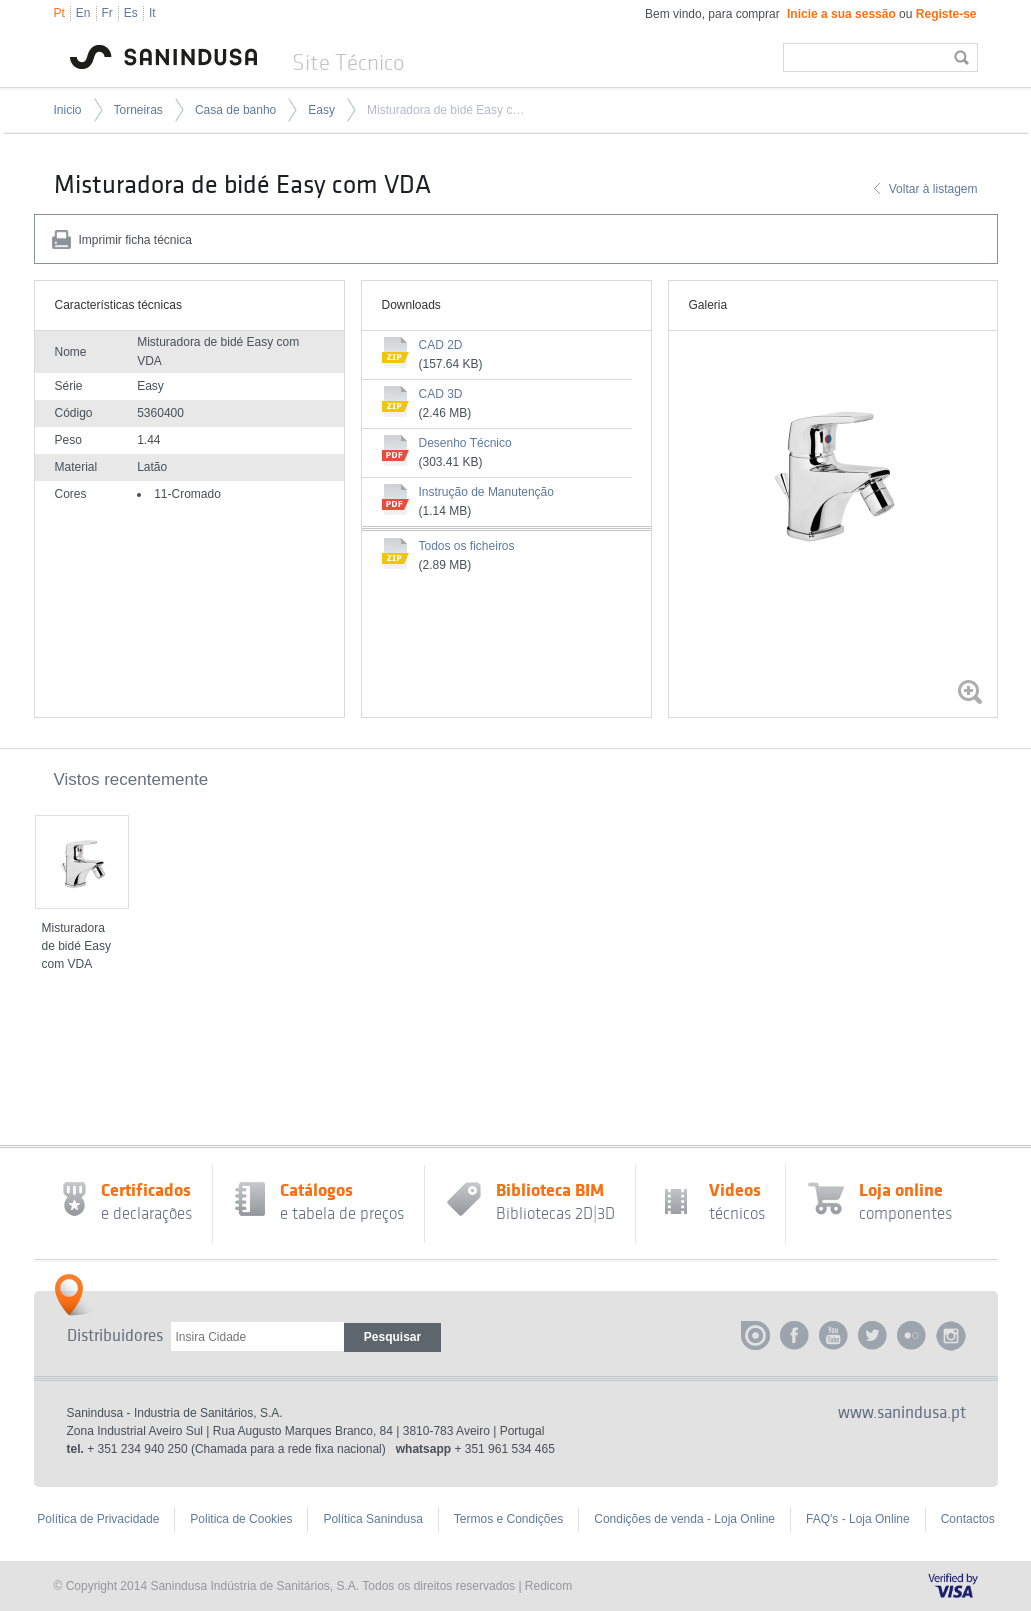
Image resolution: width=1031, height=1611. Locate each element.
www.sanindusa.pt (902, 1413)
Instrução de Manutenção (486, 492)
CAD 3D (441, 394)
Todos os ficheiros (467, 546)
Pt (59, 13)
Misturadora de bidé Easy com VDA (449, 110)
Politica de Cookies (241, 1519)
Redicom (548, 1586)
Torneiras (138, 110)
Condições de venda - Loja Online (684, 1519)
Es (131, 13)
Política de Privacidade (98, 1519)
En (83, 13)
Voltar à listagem (933, 189)
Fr (107, 13)
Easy (321, 110)
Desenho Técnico (465, 443)
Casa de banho (235, 110)
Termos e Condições (508, 1519)
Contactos (968, 1519)
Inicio (68, 110)
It (152, 13)
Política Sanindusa (372, 1519)
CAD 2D (441, 345)
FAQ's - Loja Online (858, 1519)
